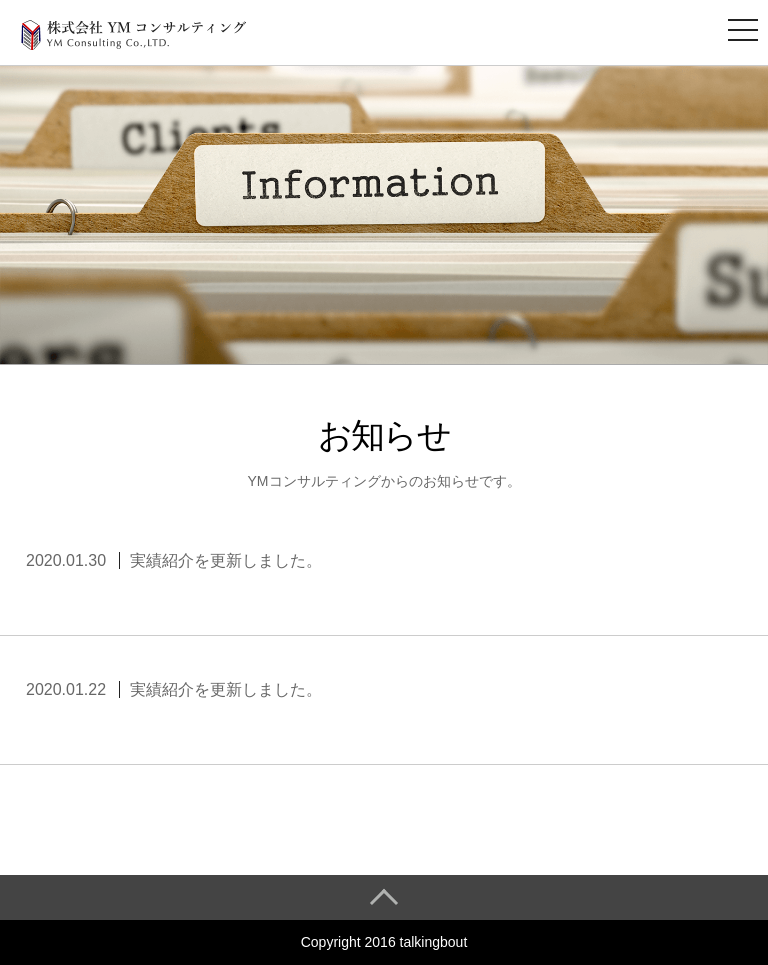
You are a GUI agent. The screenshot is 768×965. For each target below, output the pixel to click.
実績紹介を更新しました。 (226, 560)
